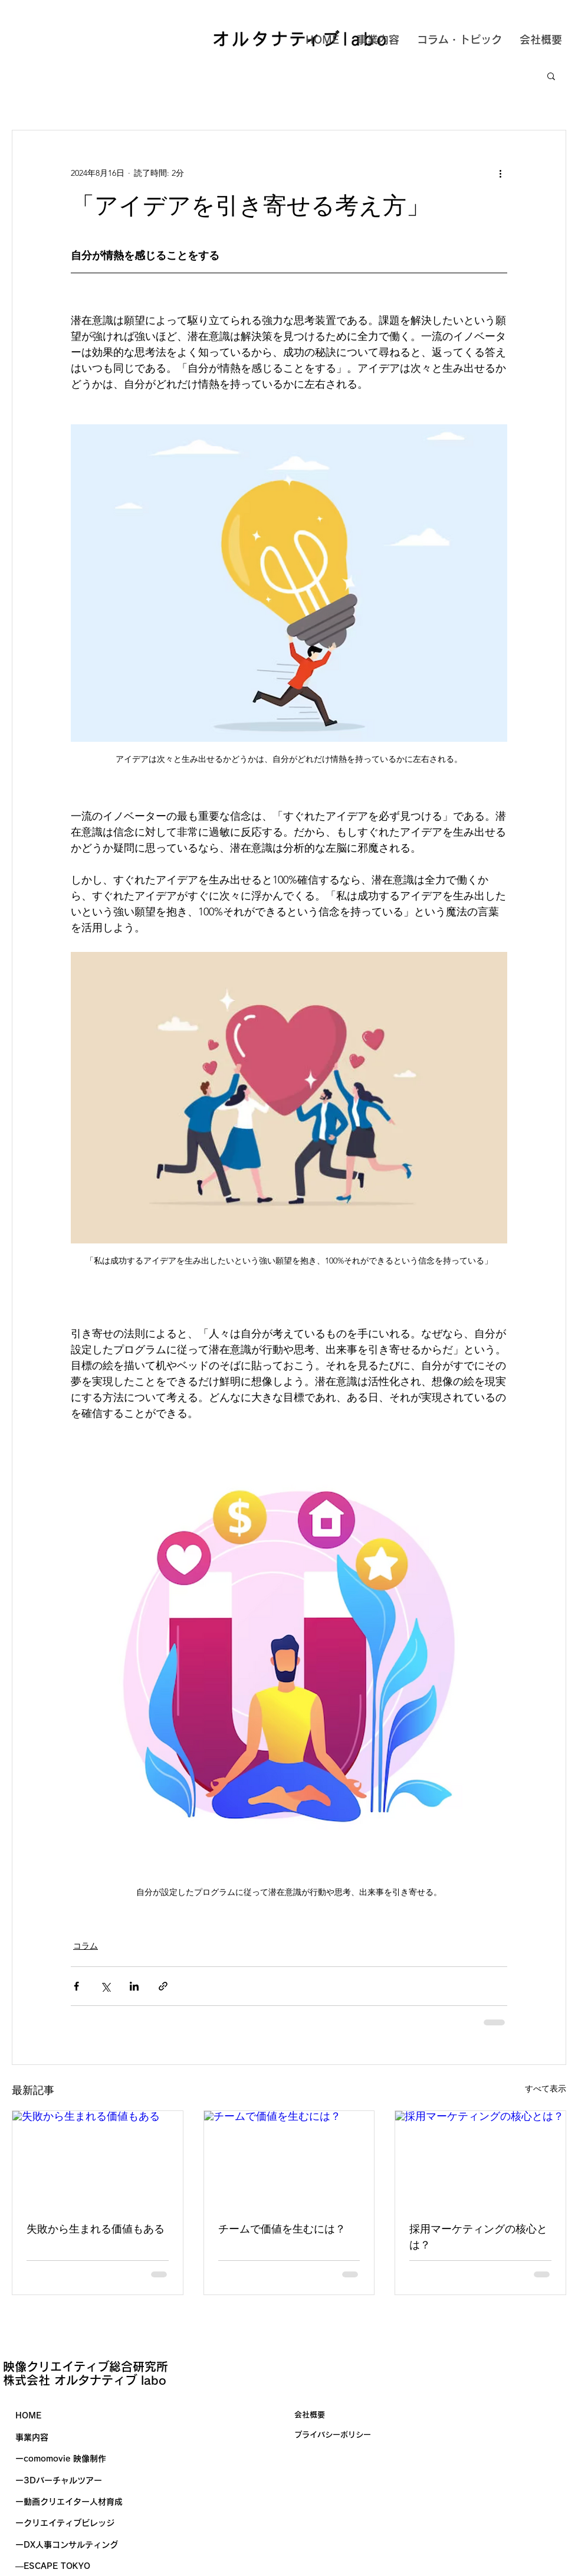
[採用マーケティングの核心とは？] (480, 2159)
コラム (85, 1945)
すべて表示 (545, 2088)
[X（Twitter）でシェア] (105, 1986)
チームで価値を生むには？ (282, 2228)
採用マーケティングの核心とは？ (478, 2236)
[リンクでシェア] (163, 1986)
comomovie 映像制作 (65, 2458)
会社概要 (309, 2414)
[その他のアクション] (500, 173)
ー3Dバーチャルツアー (58, 2480)
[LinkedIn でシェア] (134, 1986)
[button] (551, 75)
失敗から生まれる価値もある (96, 2228)
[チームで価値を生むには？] (289, 2159)
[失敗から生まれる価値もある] (97, 2159)
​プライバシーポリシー (332, 2434)
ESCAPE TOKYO (57, 2566)
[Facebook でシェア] (76, 1986)
